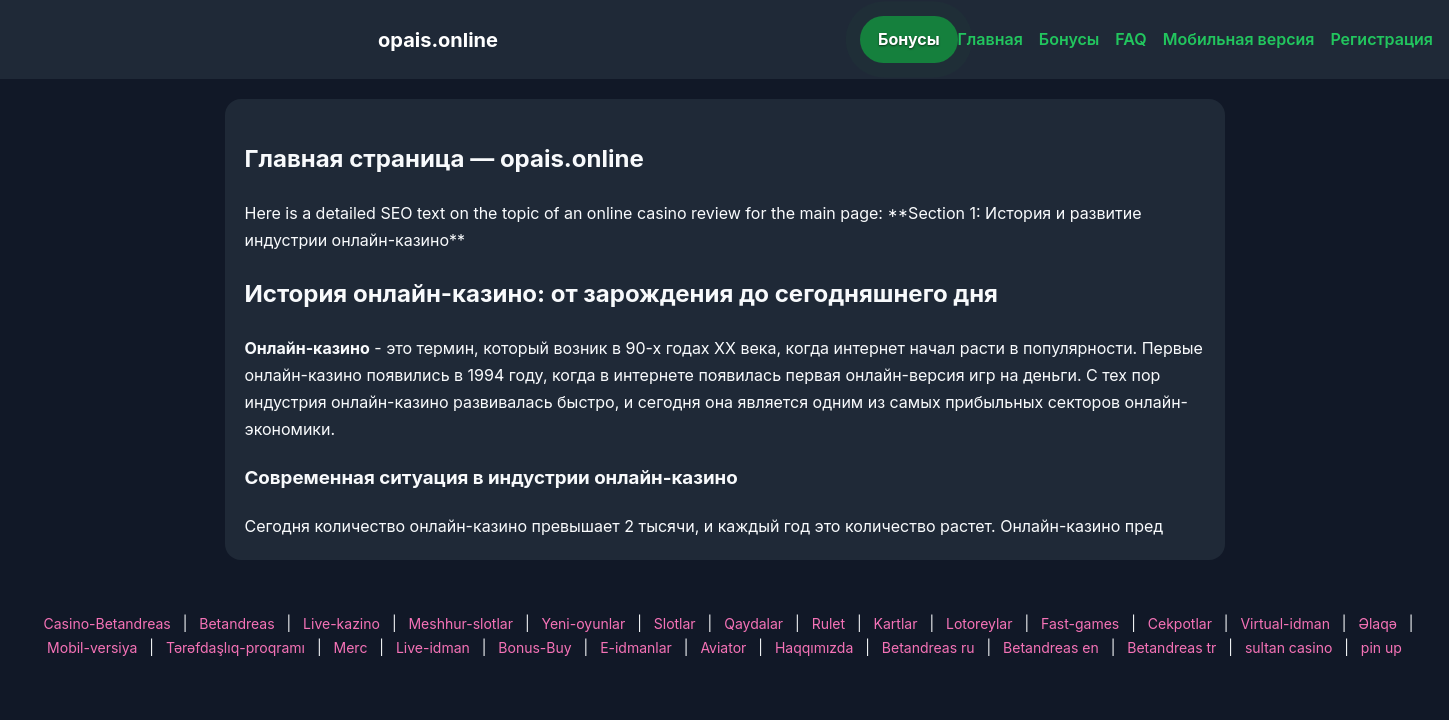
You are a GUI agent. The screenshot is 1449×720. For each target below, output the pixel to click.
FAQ (1130, 39)
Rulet (828, 623)
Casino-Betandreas (107, 623)
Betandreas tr (1171, 647)
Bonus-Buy (534, 647)
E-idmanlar (636, 647)
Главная (990, 39)
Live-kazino (341, 623)
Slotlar (675, 623)
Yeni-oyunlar (583, 623)
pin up (1381, 647)
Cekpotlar (1180, 623)
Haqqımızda (814, 647)
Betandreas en (1051, 647)
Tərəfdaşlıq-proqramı (235, 647)
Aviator (723, 647)
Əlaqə (1377, 623)
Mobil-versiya (92, 647)
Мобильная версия (1239, 39)
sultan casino (1288, 647)
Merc (351, 647)
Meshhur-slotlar (460, 623)
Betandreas (236, 623)
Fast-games (1080, 623)
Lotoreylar (979, 623)
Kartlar (896, 623)
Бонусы (909, 39)
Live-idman (433, 647)
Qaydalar (753, 623)
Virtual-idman (1284, 623)
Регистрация (1381, 39)
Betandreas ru (928, 647)
